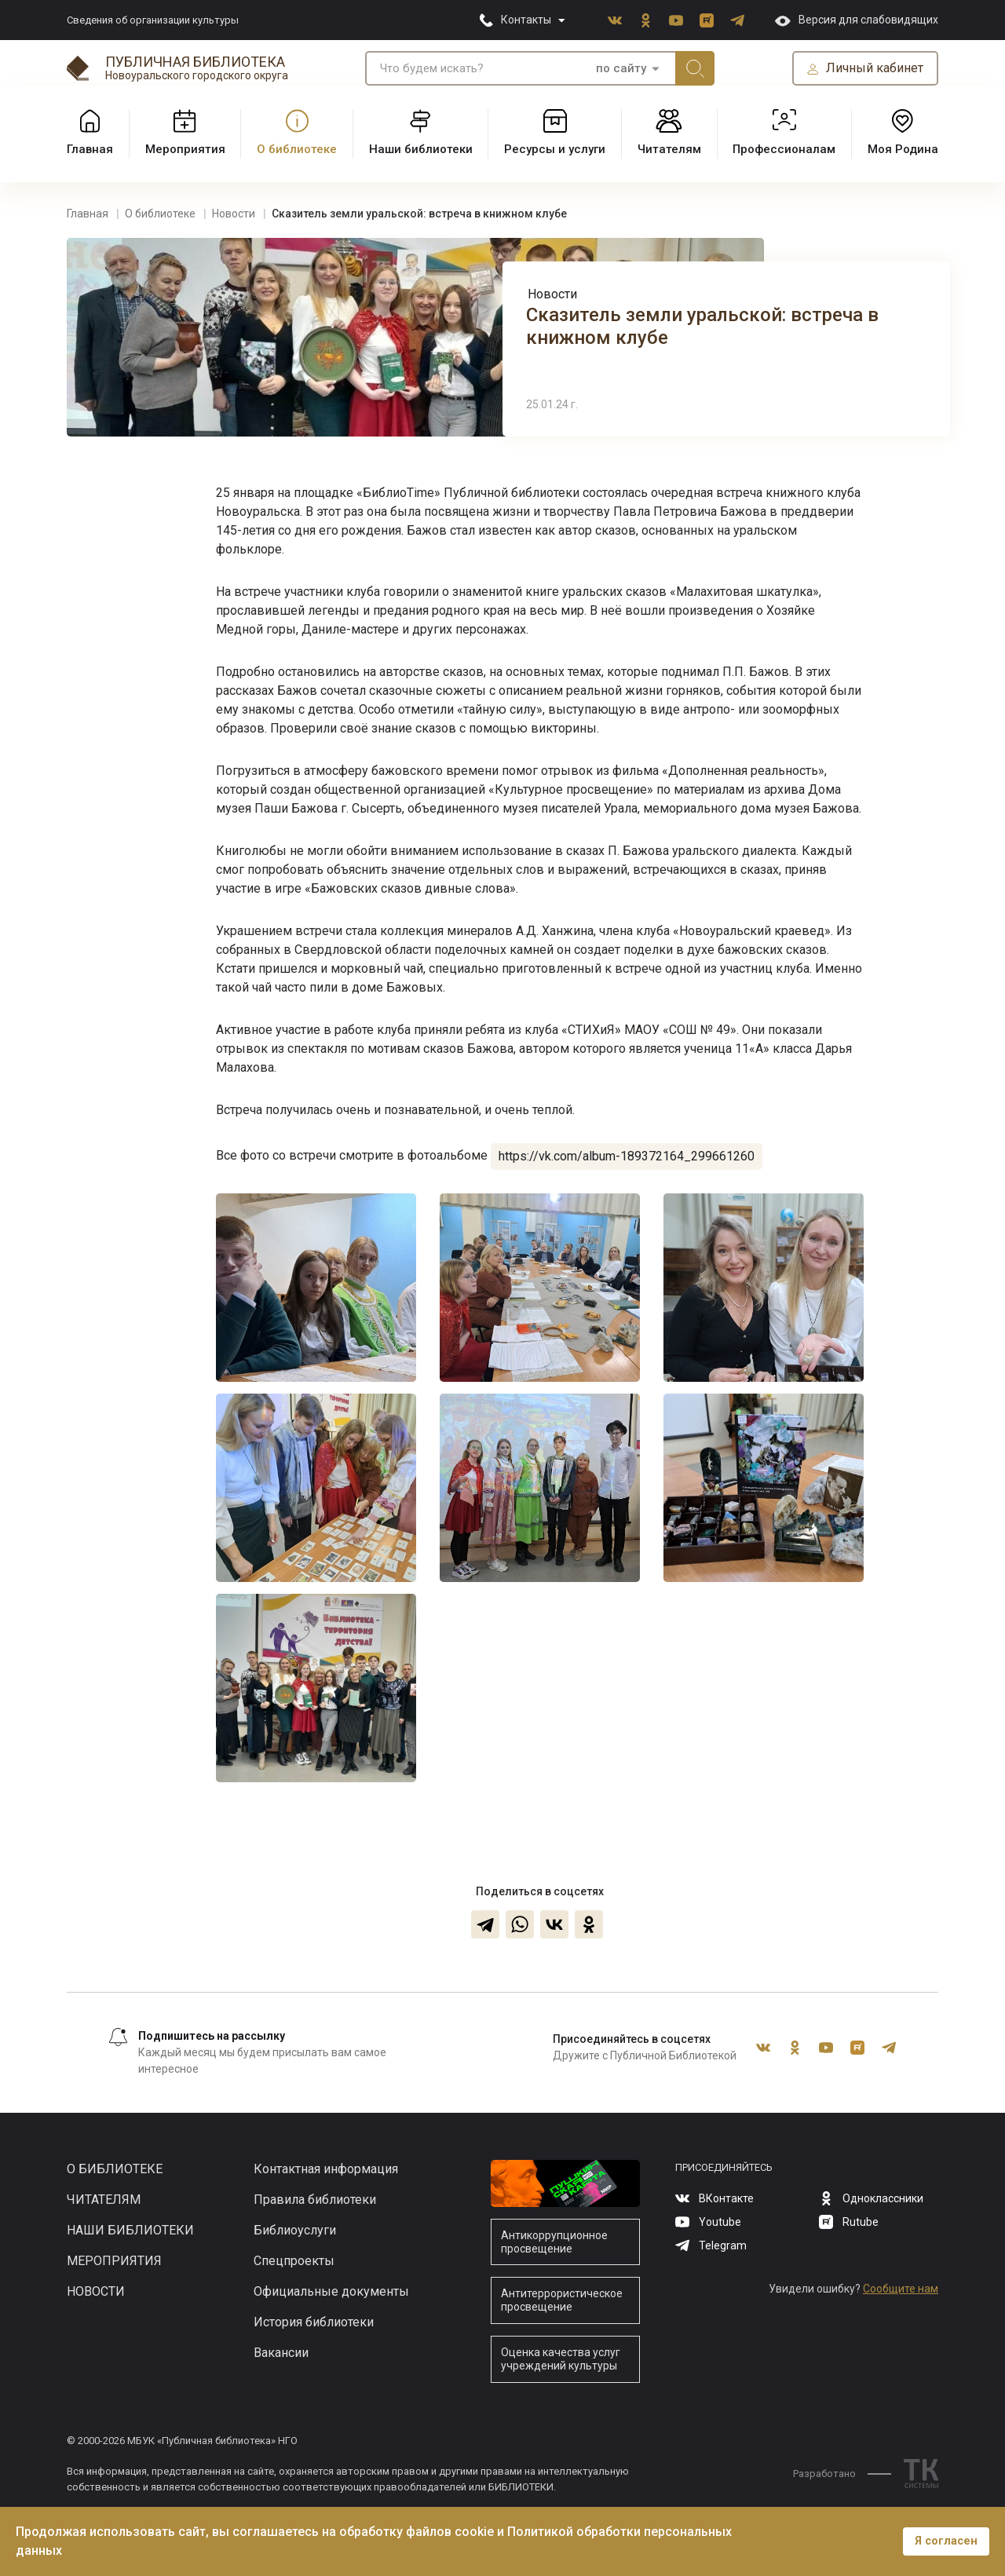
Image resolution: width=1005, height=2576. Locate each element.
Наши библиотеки (130, 2230)
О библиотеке (115, 2168)
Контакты (526, 19)
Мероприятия (114, 2260)
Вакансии (281, 2352)
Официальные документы (331, 2291)
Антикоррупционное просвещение (554, 2242)
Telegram (737, 20)
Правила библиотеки (315, 2199)
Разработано (842, 2473)
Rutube (706, 20)
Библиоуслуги (295, 2230)
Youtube (676, 20)
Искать (694, 68)
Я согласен (946, 2541)
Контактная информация (326, 2168)
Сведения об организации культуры (153, 20)
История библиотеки (314, 2322)
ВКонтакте (615, 20)
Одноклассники (645, 20)
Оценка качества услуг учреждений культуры (560, 2359)
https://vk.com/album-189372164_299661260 (627, 1156)
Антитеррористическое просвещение (562, 2300)
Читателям (104, 2199)
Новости (552, 294)
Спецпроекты (294, 2260)
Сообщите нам (900, 2288)
